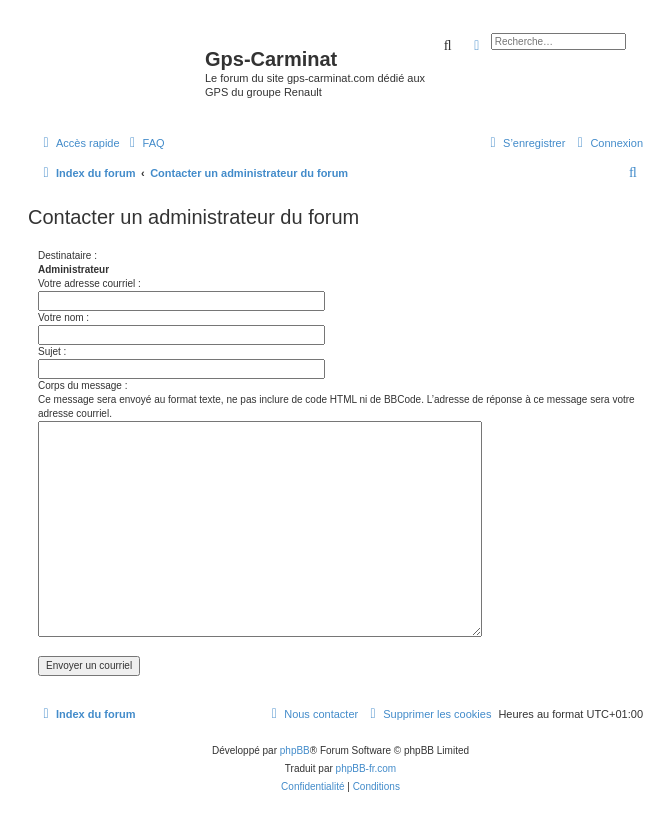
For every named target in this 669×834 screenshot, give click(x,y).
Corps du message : (83, 385)
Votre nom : (63, 317)
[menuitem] (145, 143)
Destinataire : (67, 255)
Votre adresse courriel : (89, 283)
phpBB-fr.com (366, 768)
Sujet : (52, 351)
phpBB (295, 750)
